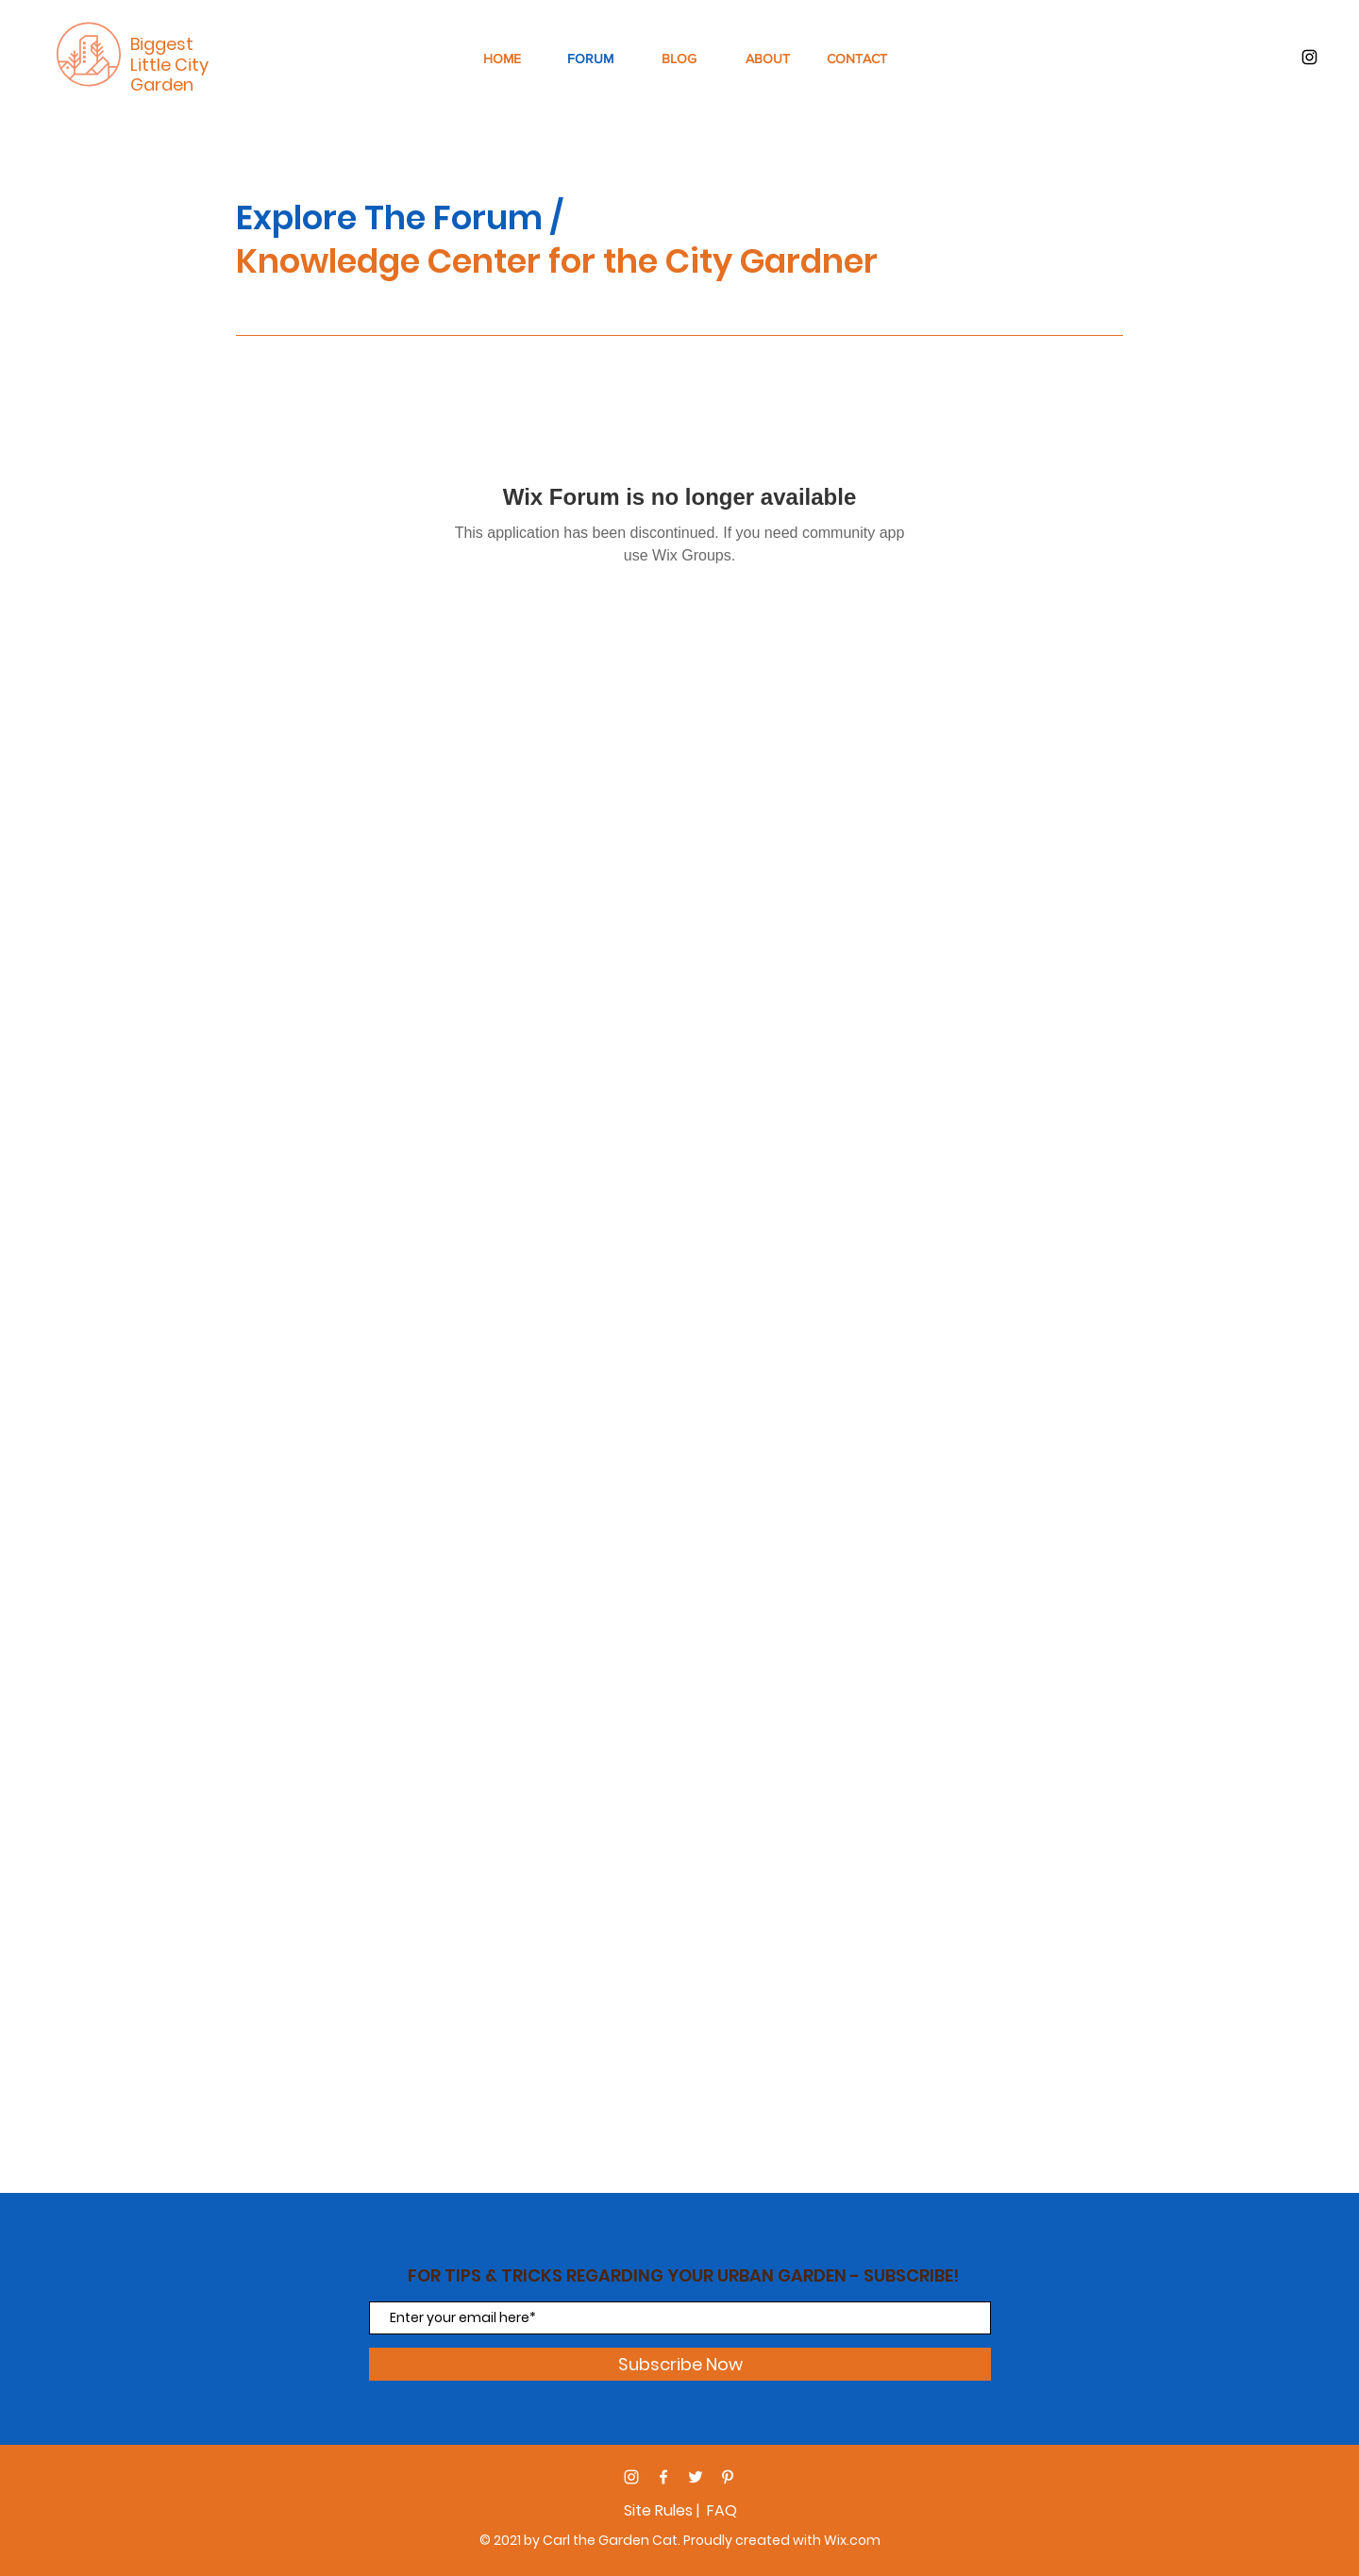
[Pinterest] (727, 2476)
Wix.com (852, 2540)
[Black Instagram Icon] (1309, 57)
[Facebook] (663, 2476)
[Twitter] (695, 2476)
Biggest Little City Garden (169, 64)
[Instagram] (631, 2476)
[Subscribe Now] (680, 2364)
